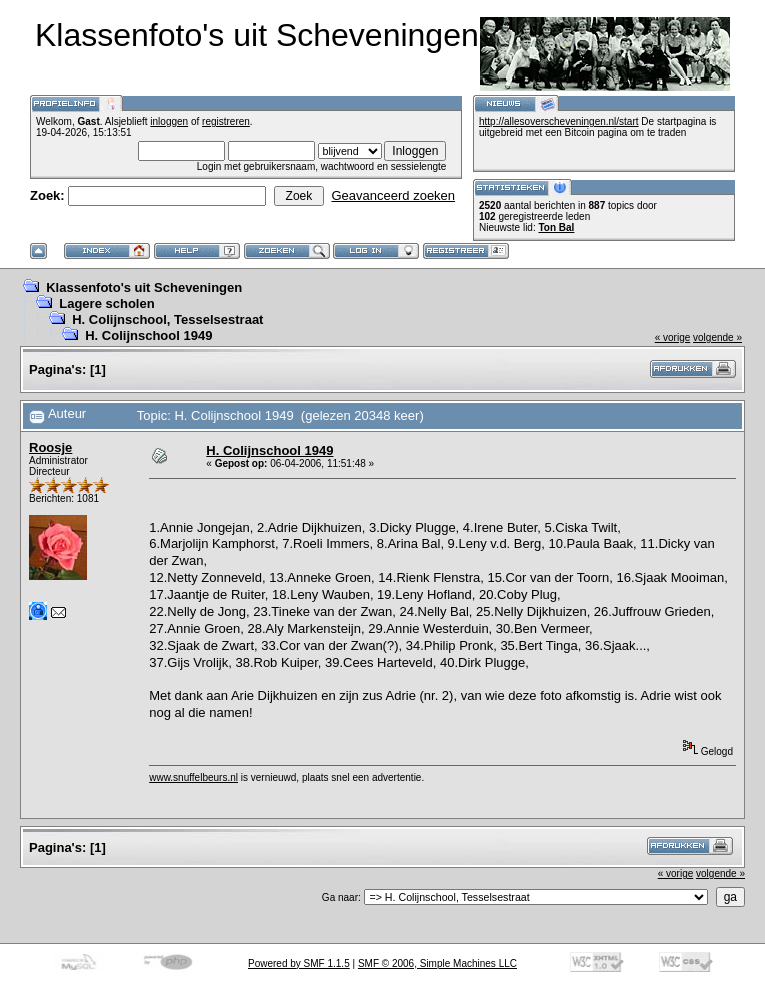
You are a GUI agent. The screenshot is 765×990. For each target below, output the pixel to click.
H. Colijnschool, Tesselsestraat (167, 319)
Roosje (50, 447)
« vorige (673, 337)
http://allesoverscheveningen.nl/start (559, 121)
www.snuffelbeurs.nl (193, 777)
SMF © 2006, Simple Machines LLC (437, 963)
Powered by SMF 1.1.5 (299, 963)
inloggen (169, 121)
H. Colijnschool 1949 (148, 335)
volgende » (717, 337)
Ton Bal (556, 227)
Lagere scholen (106, 303)
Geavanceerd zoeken (393, 195)
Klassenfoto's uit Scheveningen (144, 287)
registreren (226, 121)
